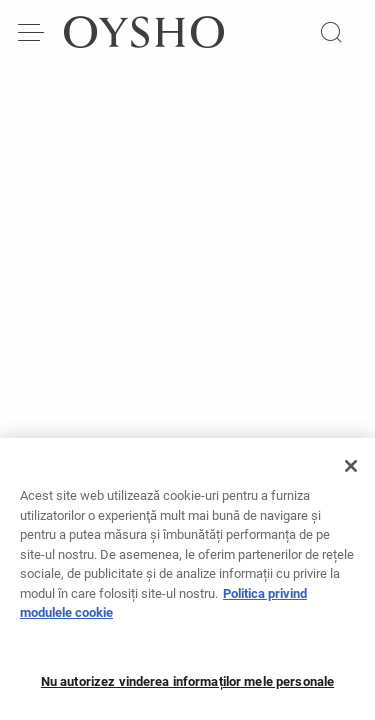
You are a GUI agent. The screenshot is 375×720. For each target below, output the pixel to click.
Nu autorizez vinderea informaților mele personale (187, 690)
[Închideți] (351, 476)
